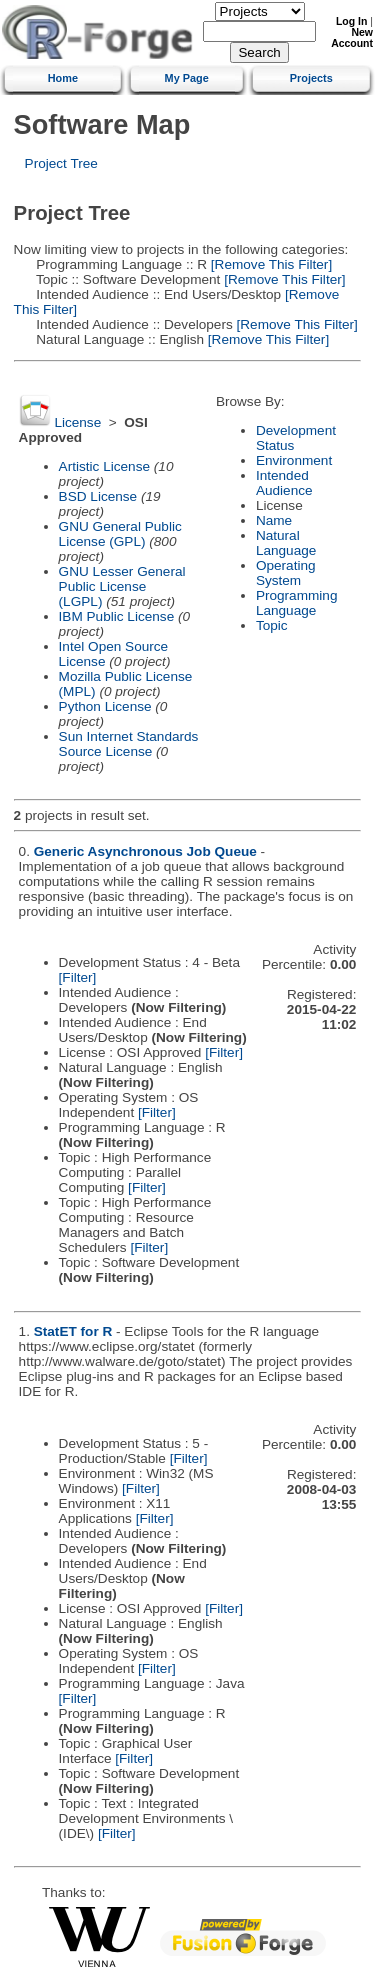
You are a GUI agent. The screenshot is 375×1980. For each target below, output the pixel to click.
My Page (187, 78)
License (77, 422)
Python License (105, 706)
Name (274, 520)
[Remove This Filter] (269, 264)
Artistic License (104, 466)
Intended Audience (284, 483)
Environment (294, 460)
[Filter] (78, 977)
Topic (272, 625)
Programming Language (297, 603)
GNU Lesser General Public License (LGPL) (122, 586)
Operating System (286, 573)
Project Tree (61, 163)
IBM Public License (117, 616)
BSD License (98, 496)
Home (63, 78)
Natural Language (286, 543)
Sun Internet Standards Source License (129, 744)
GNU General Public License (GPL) (120, 534)
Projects (311, 78)
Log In (351, 21)
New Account (352, 38)
